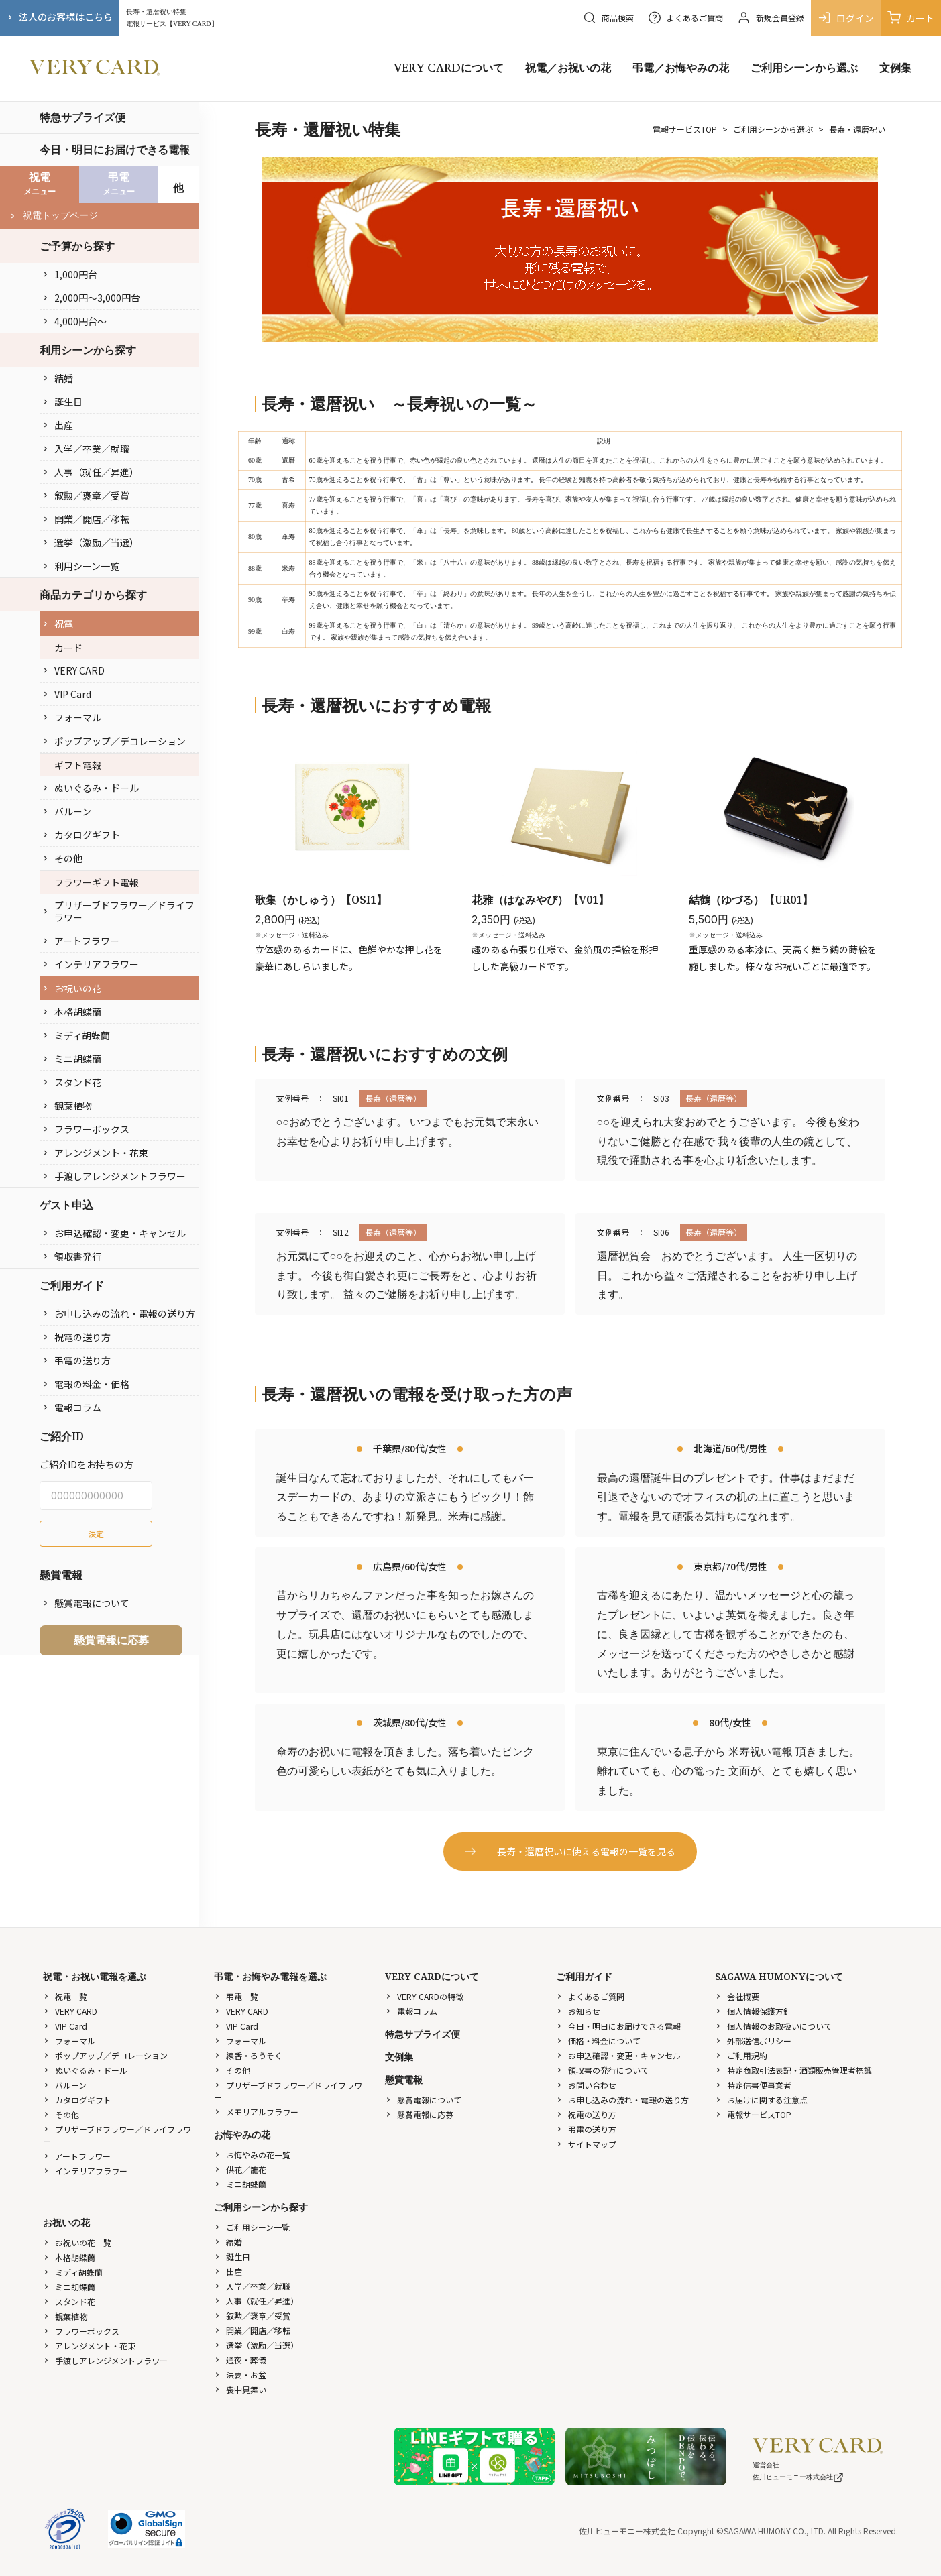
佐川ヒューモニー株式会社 (798, 2477)
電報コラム (71, 1407)
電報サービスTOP (685, 129)
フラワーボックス (85, 1129)
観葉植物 (67, 1105)
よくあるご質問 (590, 1996)
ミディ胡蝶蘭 (76, 1035)
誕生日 (62, 401)
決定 (96, 1533)
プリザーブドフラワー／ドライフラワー (118, 911)
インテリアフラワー (90, 964)
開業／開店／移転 (85, 519)
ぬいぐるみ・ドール (90, 788)
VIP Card (66, 694)
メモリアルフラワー (256, 2111)
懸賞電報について (85, 1603)
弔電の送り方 (76, 1360)
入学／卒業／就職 (85, 448)
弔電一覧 (236, 1996)
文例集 (895, 68)
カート (910, 18)
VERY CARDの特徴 (424, 1996)
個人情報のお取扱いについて (773, 2026)
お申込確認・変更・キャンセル (114, 1233)
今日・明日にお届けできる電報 (115, 149)
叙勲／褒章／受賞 (85, 495)
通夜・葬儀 (240, 2359)
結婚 (57, 378)
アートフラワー (80, 940)
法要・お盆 (240, 2374)
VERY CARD (73, 670)
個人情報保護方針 (753, 2011)
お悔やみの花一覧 (252, 2154)
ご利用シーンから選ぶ (804, 68)
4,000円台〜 (74, 321)
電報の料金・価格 (85, 1384)
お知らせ (578, 2011)
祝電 (57, 623)
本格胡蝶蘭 (71, 1011)
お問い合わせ (586, 2085)
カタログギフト (81, 834)
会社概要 (737, 1996)
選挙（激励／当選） (90, 542)
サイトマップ (586, 2144)
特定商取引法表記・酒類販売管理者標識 (793, 2070)
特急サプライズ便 (82, 117)
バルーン (66, 811)
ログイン (846, 18)
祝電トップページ (53, 216)
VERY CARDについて (449, 68)
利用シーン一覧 (80, 566)
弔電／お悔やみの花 (680, 68)
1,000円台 (69, 274)
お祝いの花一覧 (77, 2242)
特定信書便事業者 (753, 2085)
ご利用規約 (741, 2055)
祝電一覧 (65, 1996)
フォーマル (71, 717)
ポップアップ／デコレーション (114, 741)
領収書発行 (71, 1256)
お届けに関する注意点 (761, 2099)
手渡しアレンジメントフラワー (114, 1176)
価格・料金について (598, 2040)
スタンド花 (71, 1082)
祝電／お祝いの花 (568, 68)
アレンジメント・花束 (95, 1152)
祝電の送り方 (76, 1337)
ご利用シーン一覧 (252, 2227)
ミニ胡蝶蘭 (71, 1058)
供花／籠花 (240, 2169)
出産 (57, 425)
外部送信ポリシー (753, 2040)
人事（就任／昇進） (90, 472)
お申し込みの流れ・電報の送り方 (118, 1313)
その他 (62, 858)
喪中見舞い (240, 2389)
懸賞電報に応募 (111, 1640)
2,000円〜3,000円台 (91, 297)
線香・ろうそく (248, 2055)
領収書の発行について (602, 2070)
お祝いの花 (71, 988)
